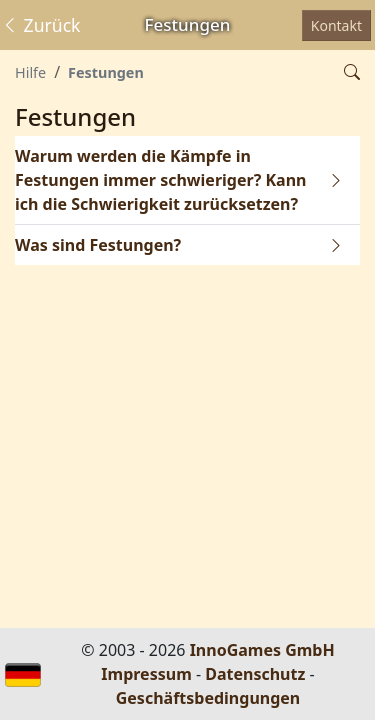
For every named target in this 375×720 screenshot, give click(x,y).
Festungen (106, 72)
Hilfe (30, 72)
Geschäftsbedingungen (208, 698)
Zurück (41, 25)
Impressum (146, 674)
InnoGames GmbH (262, 650)
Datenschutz (255, 674)
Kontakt (336, 25)
